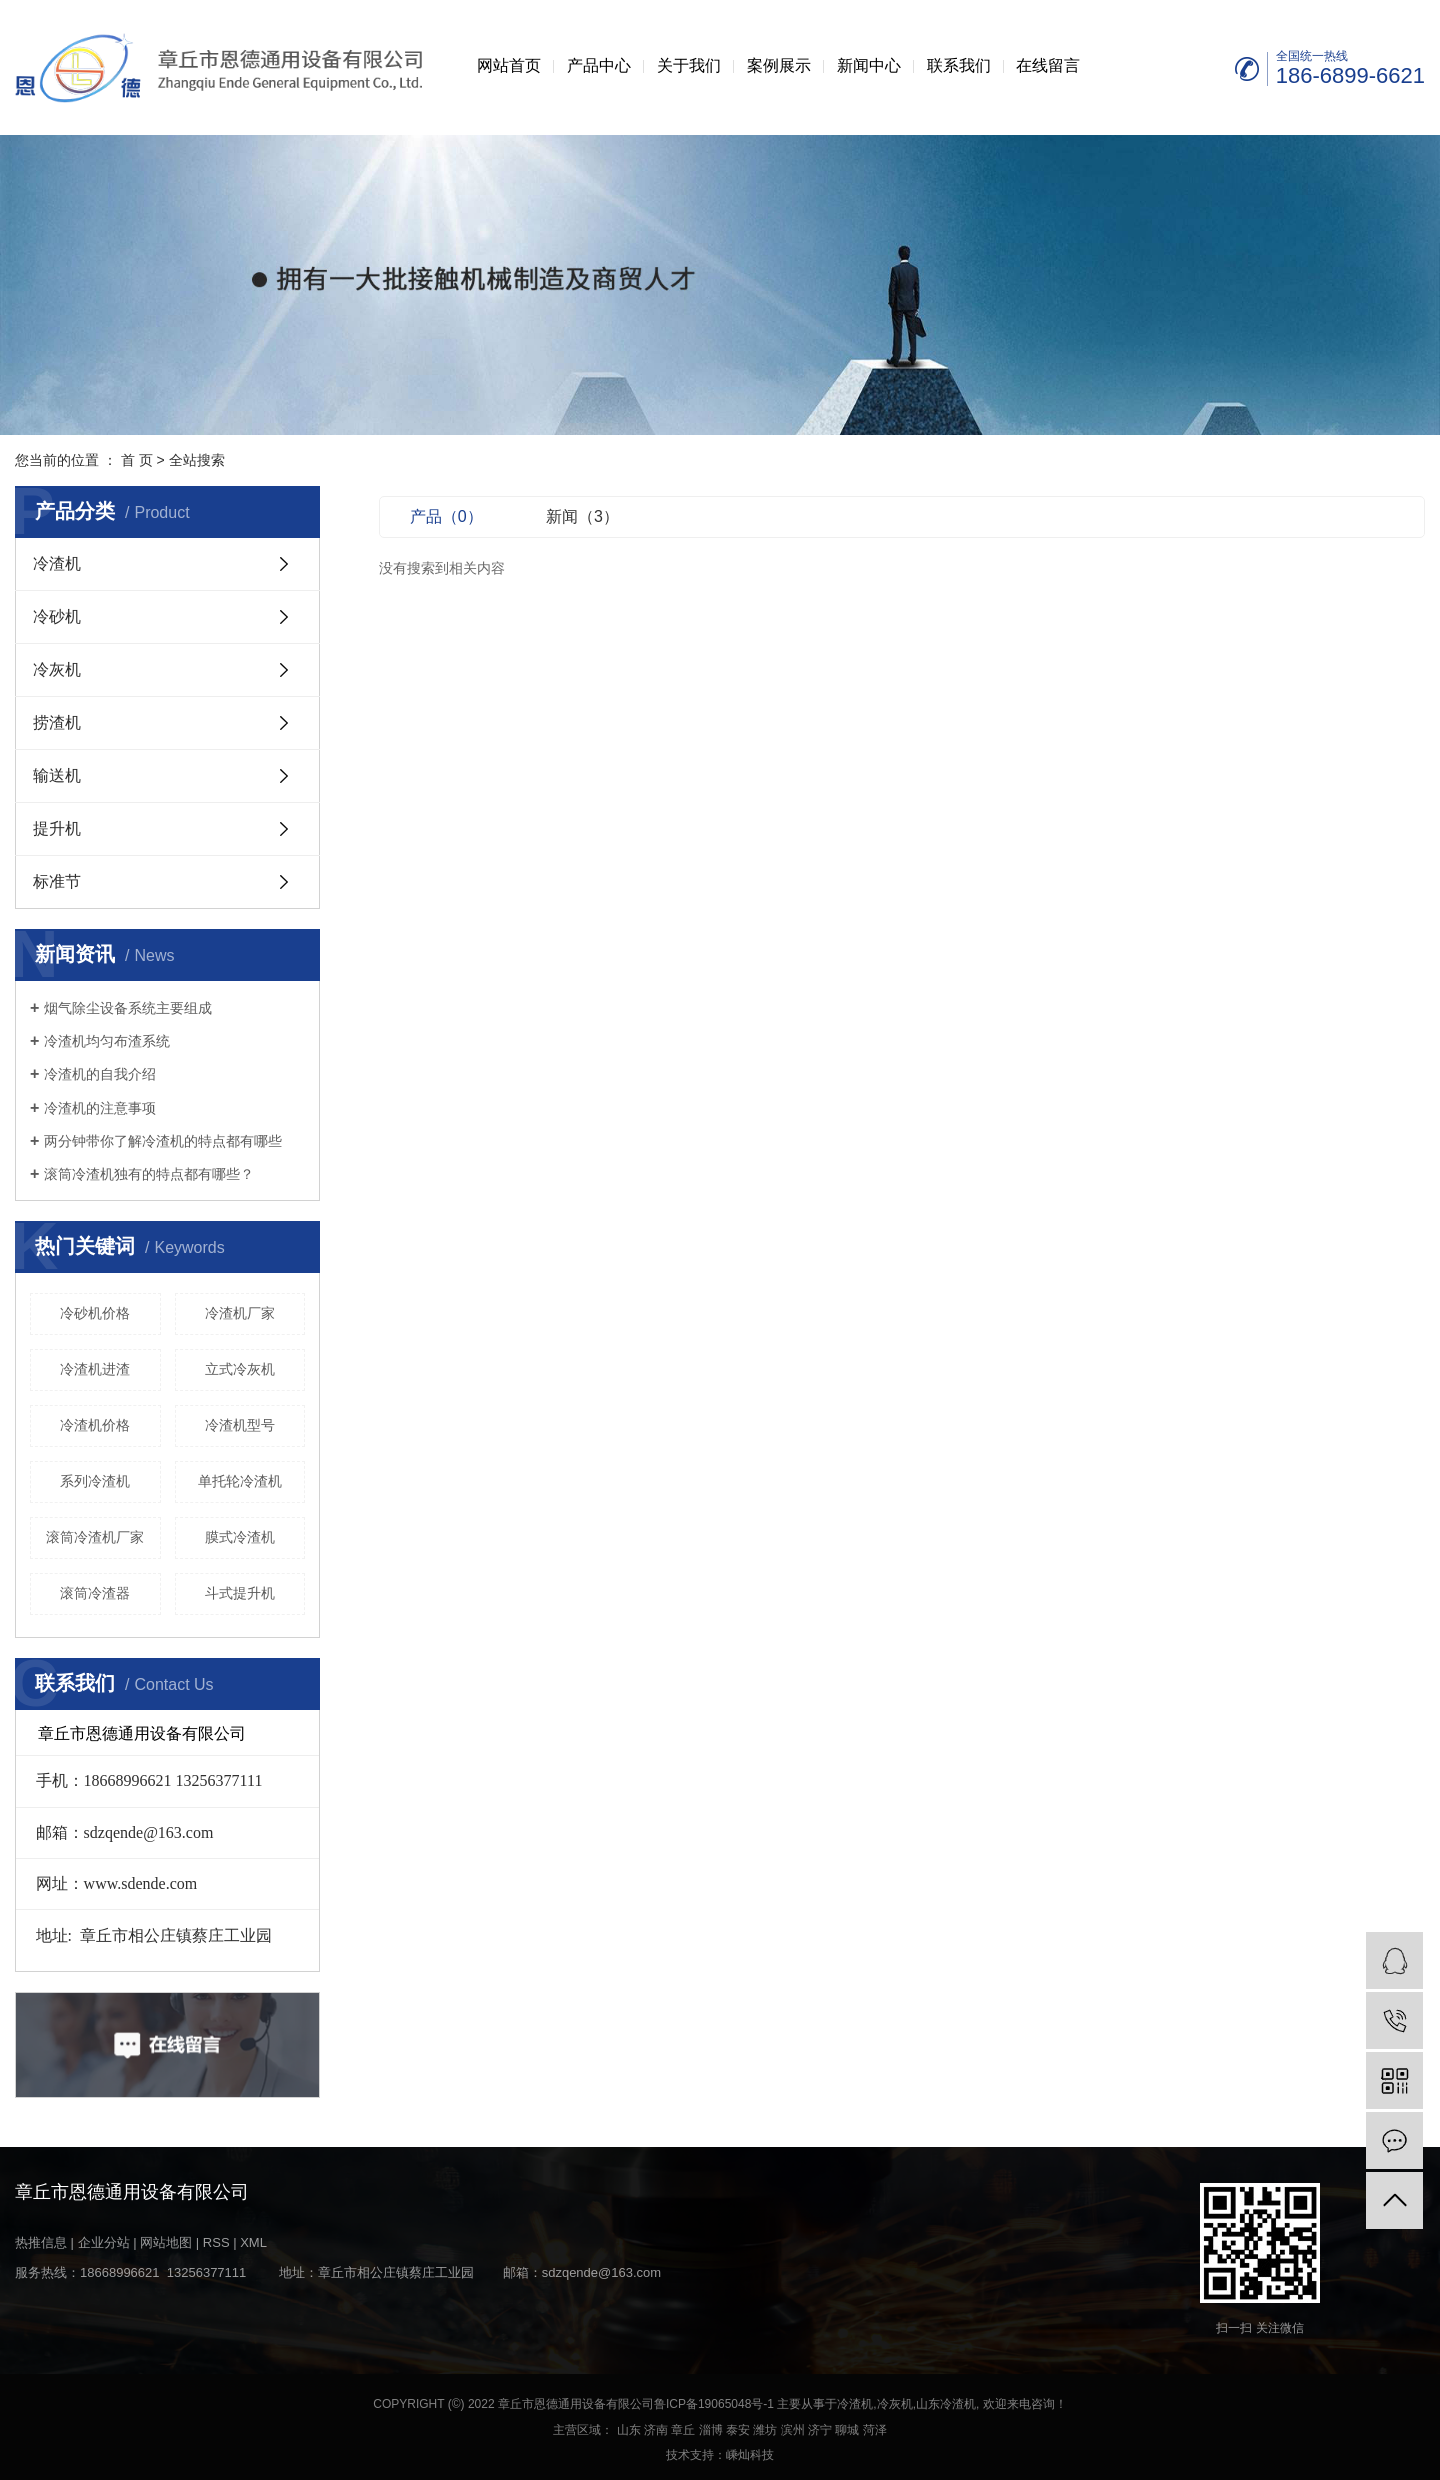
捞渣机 (57, 722)
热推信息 (41, 2242)
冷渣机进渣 (95, 1369)
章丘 (683, 2430)
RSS (216, 2242)
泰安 (738, 2430)
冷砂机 (57, 616)
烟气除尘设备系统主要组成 (128, 1008)
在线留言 (1048, 65)
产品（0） (446, 516)
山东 (629, 2430)
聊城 (847, 2430)
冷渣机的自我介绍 (100, 1074)
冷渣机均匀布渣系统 (107, 1041)
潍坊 (765, 2430)
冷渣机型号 (240, 1425)
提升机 (57, 828)
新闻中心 (869, 65)
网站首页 (509, 65)
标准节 (57, 881)
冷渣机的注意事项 (100, 1108)
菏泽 (875, 2430)
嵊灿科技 (750, 2455)
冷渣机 (57, 563)
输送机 (57, 775)
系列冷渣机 (95, 1481)
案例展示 (779, 65)
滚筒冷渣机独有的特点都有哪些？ (149, 1174)
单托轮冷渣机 (240, 1481)
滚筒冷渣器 (95, 1593)
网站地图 (166, 2242)
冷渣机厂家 (240, 1313)
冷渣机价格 (95, 1425)
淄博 (711, 2430)
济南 (656, 2430)
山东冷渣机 (946, 2404)
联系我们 (959, 65)
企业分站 (104, 2242)
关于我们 (689, 65)
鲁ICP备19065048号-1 (714, 2404)
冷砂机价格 (95, 1313)
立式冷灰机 (240, 1369)
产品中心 (599, 65)
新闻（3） (582, 516)
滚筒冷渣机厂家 (95, 1537)
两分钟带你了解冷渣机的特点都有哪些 (163, 1141)
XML (253, 2242)
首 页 (137, 460)
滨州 (793, 2430)
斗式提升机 (240, 1593)
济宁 (820, 2430)
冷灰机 (57, 669)
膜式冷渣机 (240, 1537)
